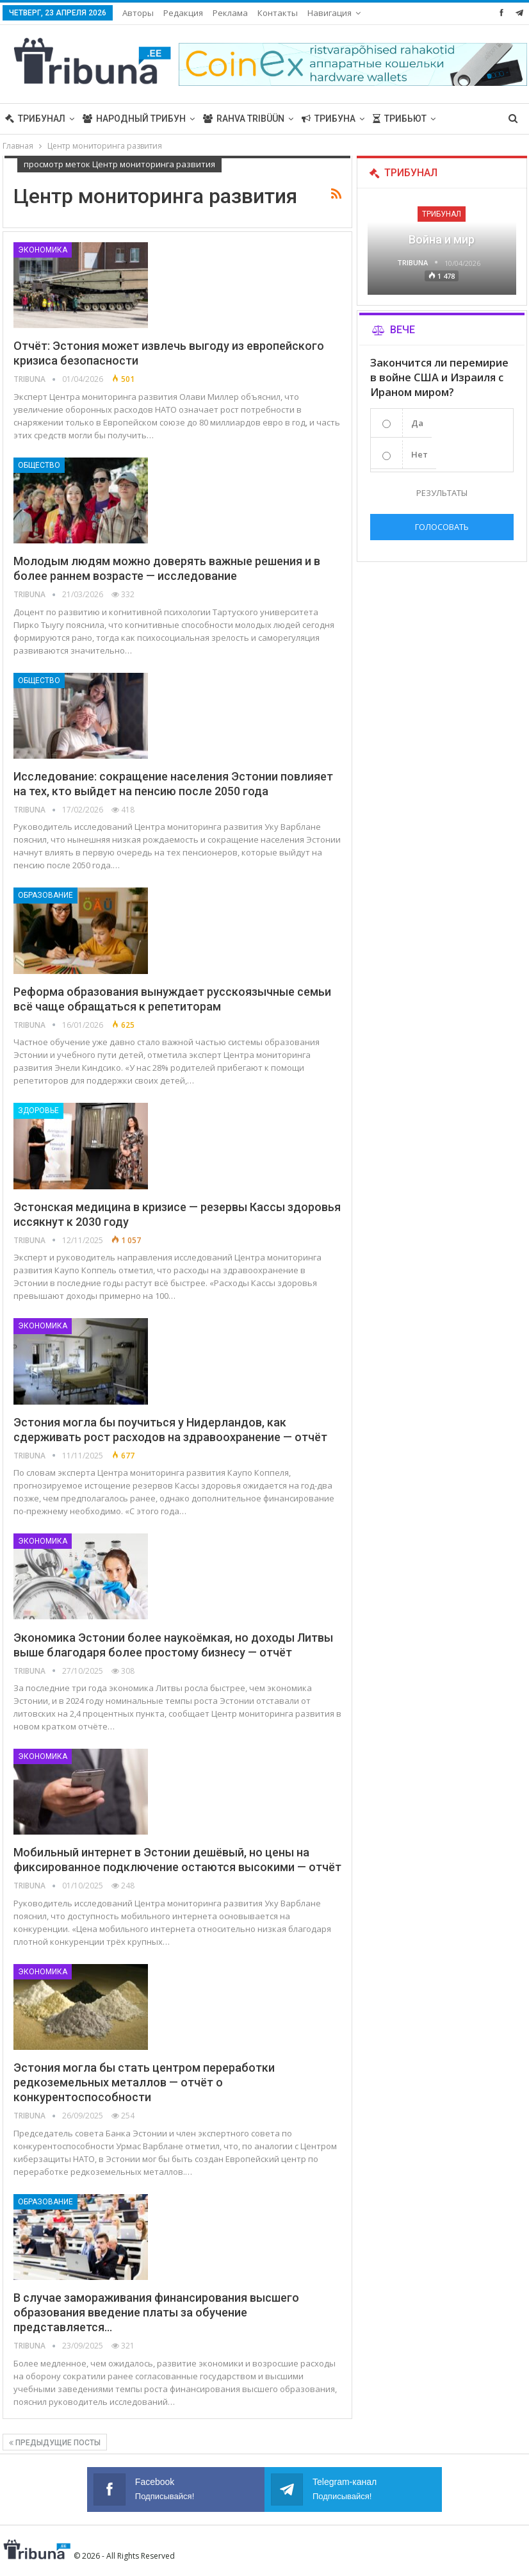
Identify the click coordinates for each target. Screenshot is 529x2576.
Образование (45, 895)
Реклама (230, 13)
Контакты (277, 13)
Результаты (442, 493)
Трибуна (328, 118)
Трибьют (400, 118)
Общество (39, 465)
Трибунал (35, 118)
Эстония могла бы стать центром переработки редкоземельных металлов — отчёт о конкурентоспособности (144, 2082)
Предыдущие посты (55, 2442)
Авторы (138, 13)
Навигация (329, 13)
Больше (463, 118)
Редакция (183, 13)
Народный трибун (134, 118)
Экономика (42, 249)
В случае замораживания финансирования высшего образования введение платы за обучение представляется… (156, 2312)
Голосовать (442, 527)
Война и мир (442, 239)
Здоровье (38, 1110)
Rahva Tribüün (243, 118)
